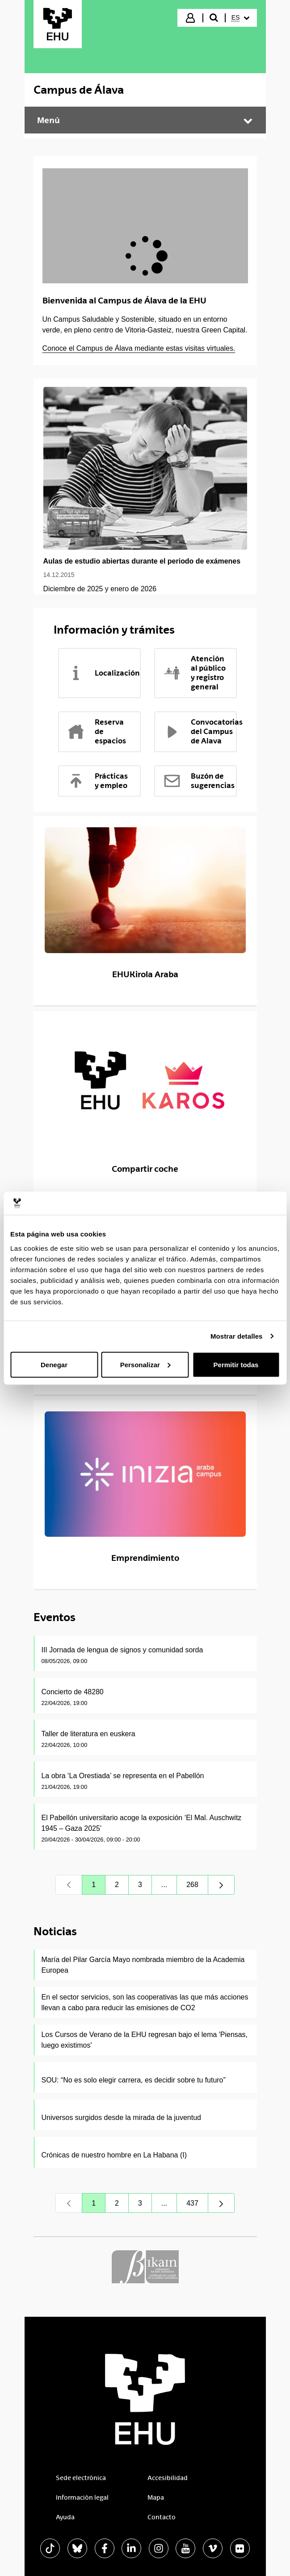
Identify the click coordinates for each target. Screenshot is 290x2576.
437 (197, 2205)
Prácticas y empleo (97, 781)
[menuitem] (240, 18)
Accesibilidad (167, 2477)
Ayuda (65, 2517)
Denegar (54, 1364)
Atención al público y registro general (194, 672)
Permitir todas (236, 1364)
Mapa (155, 2497)
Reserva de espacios (96, 731)
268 (197, 1887)
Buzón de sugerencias (199, 781)
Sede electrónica (81, 2477)
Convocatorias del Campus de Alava (200, 731)
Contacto (161, 2517)
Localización (103, 673)
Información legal (82, 2497)
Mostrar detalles (236, 1336)
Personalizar (145, 1364)
